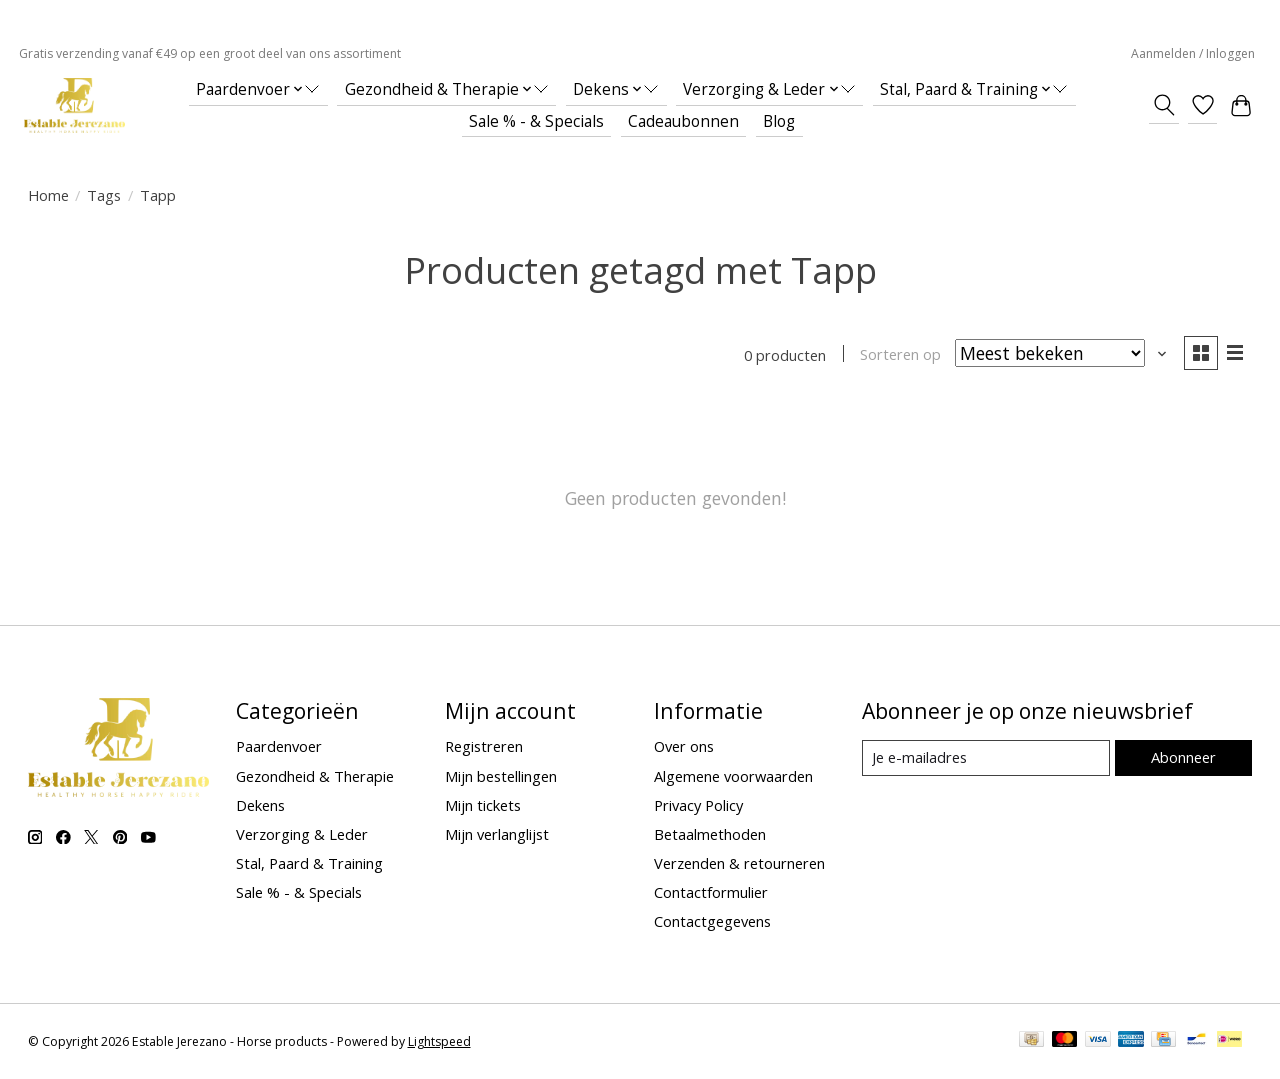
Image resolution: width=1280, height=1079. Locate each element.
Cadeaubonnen (683, 121)
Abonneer (1183, 757)
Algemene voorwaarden (733, 776)
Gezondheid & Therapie (315, 776)
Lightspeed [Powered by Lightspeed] (439, 1041)
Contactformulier (711, 893)
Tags (104, 195)
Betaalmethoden (710, 834)
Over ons (684, 747)
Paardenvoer (279, 747)
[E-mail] (985, 758)
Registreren (484, 747)
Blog (779, 121)
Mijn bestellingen (501, 776)
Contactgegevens (712, 922)
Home (48, 195)
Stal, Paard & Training (309, 863)
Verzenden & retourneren (739, 863)
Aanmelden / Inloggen (1193, 53)
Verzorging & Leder (302, 834)
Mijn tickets (483, 805)
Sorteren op (900, 355)
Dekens (260, 805)
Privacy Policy (698, 805)
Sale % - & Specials (536, 121)
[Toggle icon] (1163, 105)
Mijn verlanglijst (497, 834)
